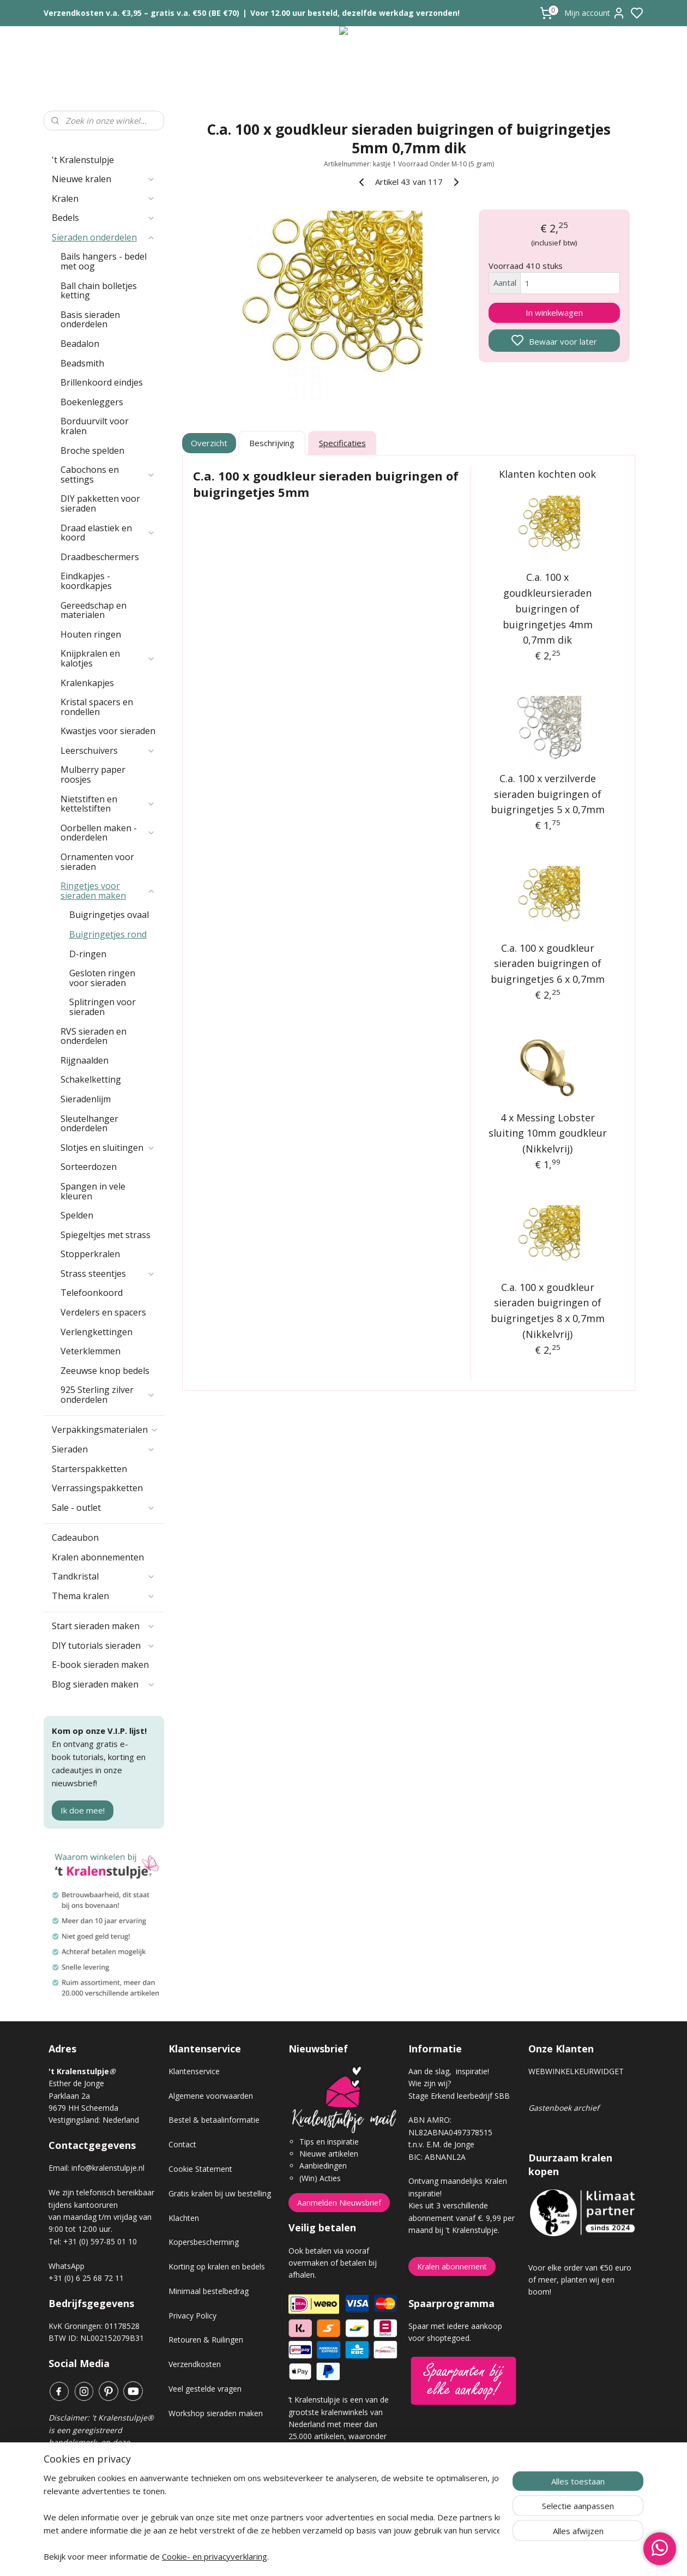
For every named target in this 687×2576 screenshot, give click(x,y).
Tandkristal (103, 1576)
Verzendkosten (194, 2364)
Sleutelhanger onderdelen (89, 1123)
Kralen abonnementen (98, 1557)
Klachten (183, 2218)
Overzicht (209, 442)
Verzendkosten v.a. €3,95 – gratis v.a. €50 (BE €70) (141, 13)
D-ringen (87, 954)
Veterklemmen (90, 1351)
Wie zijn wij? (429, 2083)
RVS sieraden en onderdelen (93, 1036)
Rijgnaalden (85, 1060)
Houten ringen (91, 634)
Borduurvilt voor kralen (95, 426)
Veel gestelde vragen (205, 2388)
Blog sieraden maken (103, 1684)
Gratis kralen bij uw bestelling (219, 2193)
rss (405, 2556)
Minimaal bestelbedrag (208, 2291)
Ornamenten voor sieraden (97, 862)
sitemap (382, 2556)
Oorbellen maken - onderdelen (108, 833)
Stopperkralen (90, 1254)
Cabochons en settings (108, 474)
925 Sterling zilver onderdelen (108, 1395)
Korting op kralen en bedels (216, 2266)
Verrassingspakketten (97, 1488)
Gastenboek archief (563, 2108)
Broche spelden (92, 451)
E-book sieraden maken (100, 1665)
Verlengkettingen (96, 1332)
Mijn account (594, 13)
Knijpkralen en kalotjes (108, 658)
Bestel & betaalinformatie (214, 2120)
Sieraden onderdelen (103, 237)
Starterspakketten (89, 1469)
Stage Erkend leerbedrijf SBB (459, 2096)
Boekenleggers (92, 402)
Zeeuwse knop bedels (105, 1371)
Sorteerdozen (89, 1167)
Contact (182, 2144)
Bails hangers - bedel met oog (104, 261)
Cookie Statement (200, 2169)
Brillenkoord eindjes (102, 382)
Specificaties (342, 442)
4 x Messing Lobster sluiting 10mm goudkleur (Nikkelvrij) (548, 1133)
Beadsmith (82, 363)
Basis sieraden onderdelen (90, 320)
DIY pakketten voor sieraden (100, 503)
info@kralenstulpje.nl (107, 2168)
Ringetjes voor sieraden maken (108, 891)
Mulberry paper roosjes (93, 774)
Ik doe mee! (83, 1810)
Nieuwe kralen (103, 179)
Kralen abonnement (452, 2266)
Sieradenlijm (86, 1099)
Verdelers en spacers (103, 1312)
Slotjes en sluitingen (108, 1148)
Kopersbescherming (203, 2242)
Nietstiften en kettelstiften (108, 804)
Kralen (103, 199)
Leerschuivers (108, 750)
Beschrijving (271, 442)
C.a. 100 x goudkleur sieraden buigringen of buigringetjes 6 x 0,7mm (548, 963)
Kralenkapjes (87, 683)
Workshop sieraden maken (215, 2413)
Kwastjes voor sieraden (108, 731)
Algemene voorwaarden (210, 2096)
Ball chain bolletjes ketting (99, 291)
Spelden (77, 1215)
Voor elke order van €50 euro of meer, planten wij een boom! (579, 2279)
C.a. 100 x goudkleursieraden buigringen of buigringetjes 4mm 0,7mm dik (548, 608)
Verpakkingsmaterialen (105, 1430)
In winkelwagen (554, 312)
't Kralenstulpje (83, 160)
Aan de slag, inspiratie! (448, 2071)
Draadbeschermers (100, 557)
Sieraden (103, 1449)
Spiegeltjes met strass (105, 1235)
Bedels (103, 218)
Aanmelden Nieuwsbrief (339, 2202)
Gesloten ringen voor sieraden (102, 978)
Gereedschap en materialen (93, 610)
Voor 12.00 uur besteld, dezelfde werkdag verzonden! (355, 13)
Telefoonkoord (92, 1293)
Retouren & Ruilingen (205, 2339)
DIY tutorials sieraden (103, 1646)
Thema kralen (103, 1596)
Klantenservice (194, 2071)
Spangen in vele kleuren (93, 1191)
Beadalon (80, 344)
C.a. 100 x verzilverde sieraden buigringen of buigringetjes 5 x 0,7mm (548, 794)
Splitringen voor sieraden (102, 1007)
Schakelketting (91, 1079)
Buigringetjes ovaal (109, 915)
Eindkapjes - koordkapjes (86, 581)
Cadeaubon (75, 1538)
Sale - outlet (103, 1508)
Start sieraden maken (103, 1626)
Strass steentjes (108, 1274)
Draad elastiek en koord (108, 533)
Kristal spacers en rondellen (97, 707)
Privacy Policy (192, 2315)
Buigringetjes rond (108, 934)
